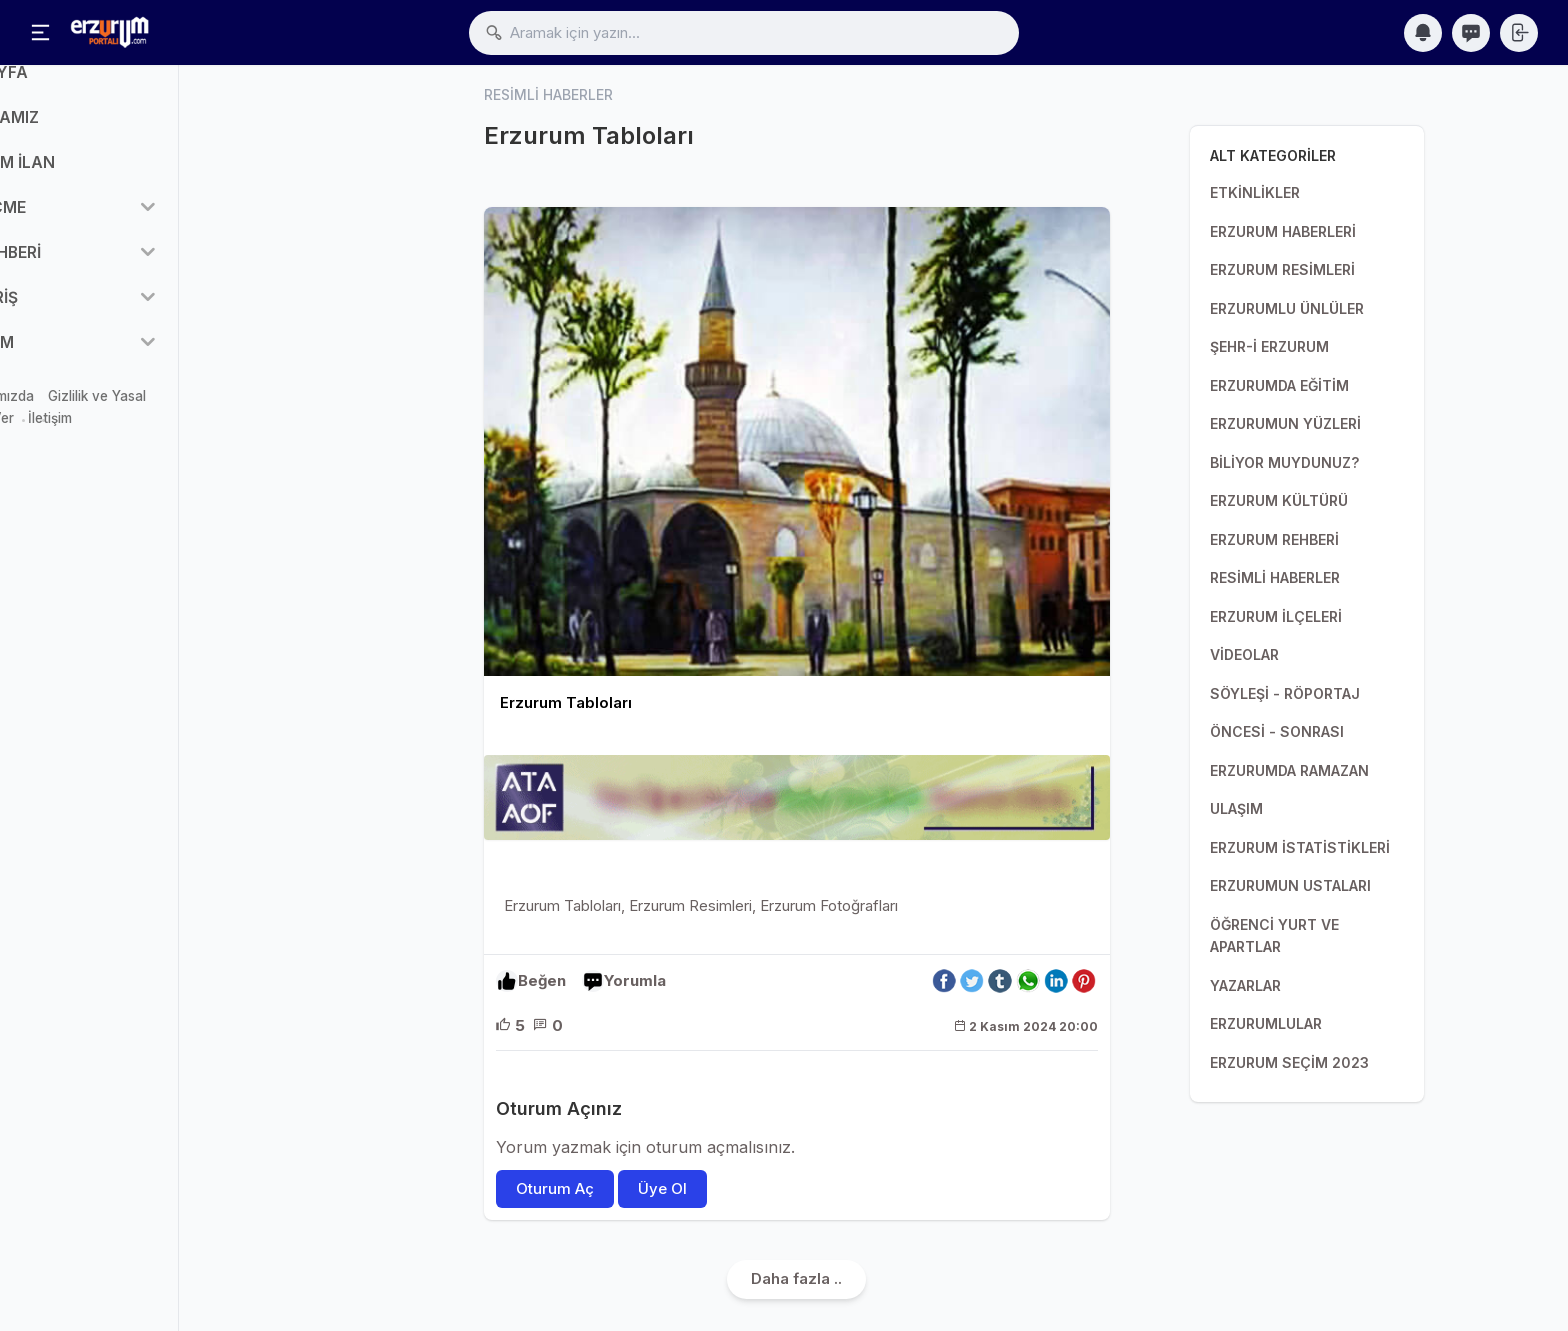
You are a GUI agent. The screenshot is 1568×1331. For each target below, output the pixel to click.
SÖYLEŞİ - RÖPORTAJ (1285, 693)
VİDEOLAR (1244, 654)
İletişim (171, 445)
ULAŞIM (1236, 808)
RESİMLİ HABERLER (1275, 577)
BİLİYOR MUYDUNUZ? (1284, 462)
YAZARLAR (1245, 985)
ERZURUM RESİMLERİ (1282, 269)
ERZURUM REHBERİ (1274, 539)
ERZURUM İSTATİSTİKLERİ (1300, 847)
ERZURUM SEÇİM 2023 (1289, 1062)
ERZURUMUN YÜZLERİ (1285, 423)
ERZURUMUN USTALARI (1290, 885)
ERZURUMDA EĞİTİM (1279, 385)
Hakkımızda (119, 422)
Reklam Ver (99, 445)
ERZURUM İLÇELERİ (1276, 616)
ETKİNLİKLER (1255, 192)
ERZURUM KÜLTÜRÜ (1279, 500)
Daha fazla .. (796, 1279)
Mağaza (43, 422)
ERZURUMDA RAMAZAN (1289, 770)
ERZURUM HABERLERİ (1283, 231)
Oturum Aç (555, 1189)
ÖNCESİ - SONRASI (1277, 731)
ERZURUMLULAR (1266, 1023)
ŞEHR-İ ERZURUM (1269, 346)
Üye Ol (662, 1189)
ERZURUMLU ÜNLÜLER (1287, 308)
